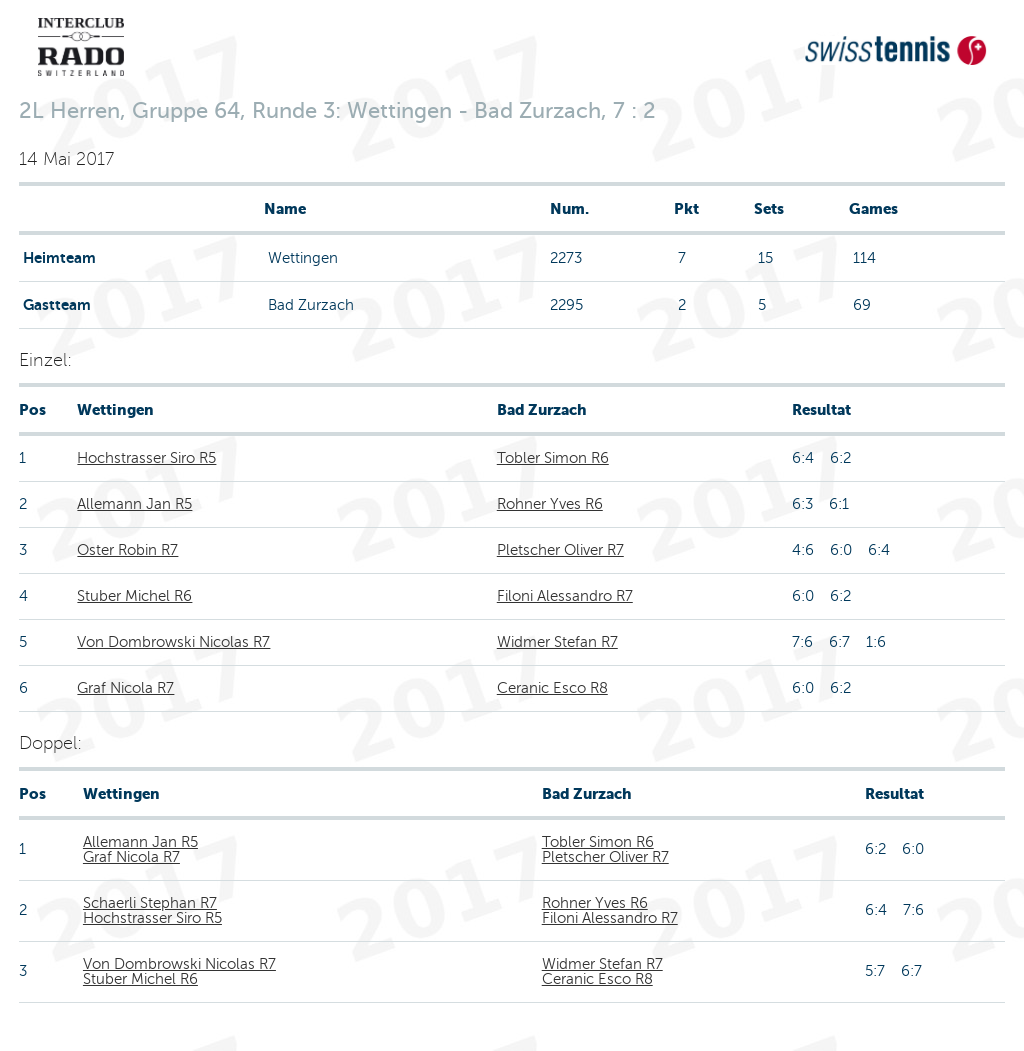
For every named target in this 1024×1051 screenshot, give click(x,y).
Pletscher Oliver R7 (560, 550)
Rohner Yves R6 (550, 504)
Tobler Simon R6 (553, 458)
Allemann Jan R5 (134, 504)
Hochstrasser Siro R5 (146, 458)
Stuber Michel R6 (134, 596)
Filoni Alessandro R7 (565, 596)
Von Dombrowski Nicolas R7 (173, 642)
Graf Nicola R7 (125, 688)
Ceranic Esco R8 (552, 688)
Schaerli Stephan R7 (150, 903)
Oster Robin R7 (127, 550)
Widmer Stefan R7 (557, 642)
